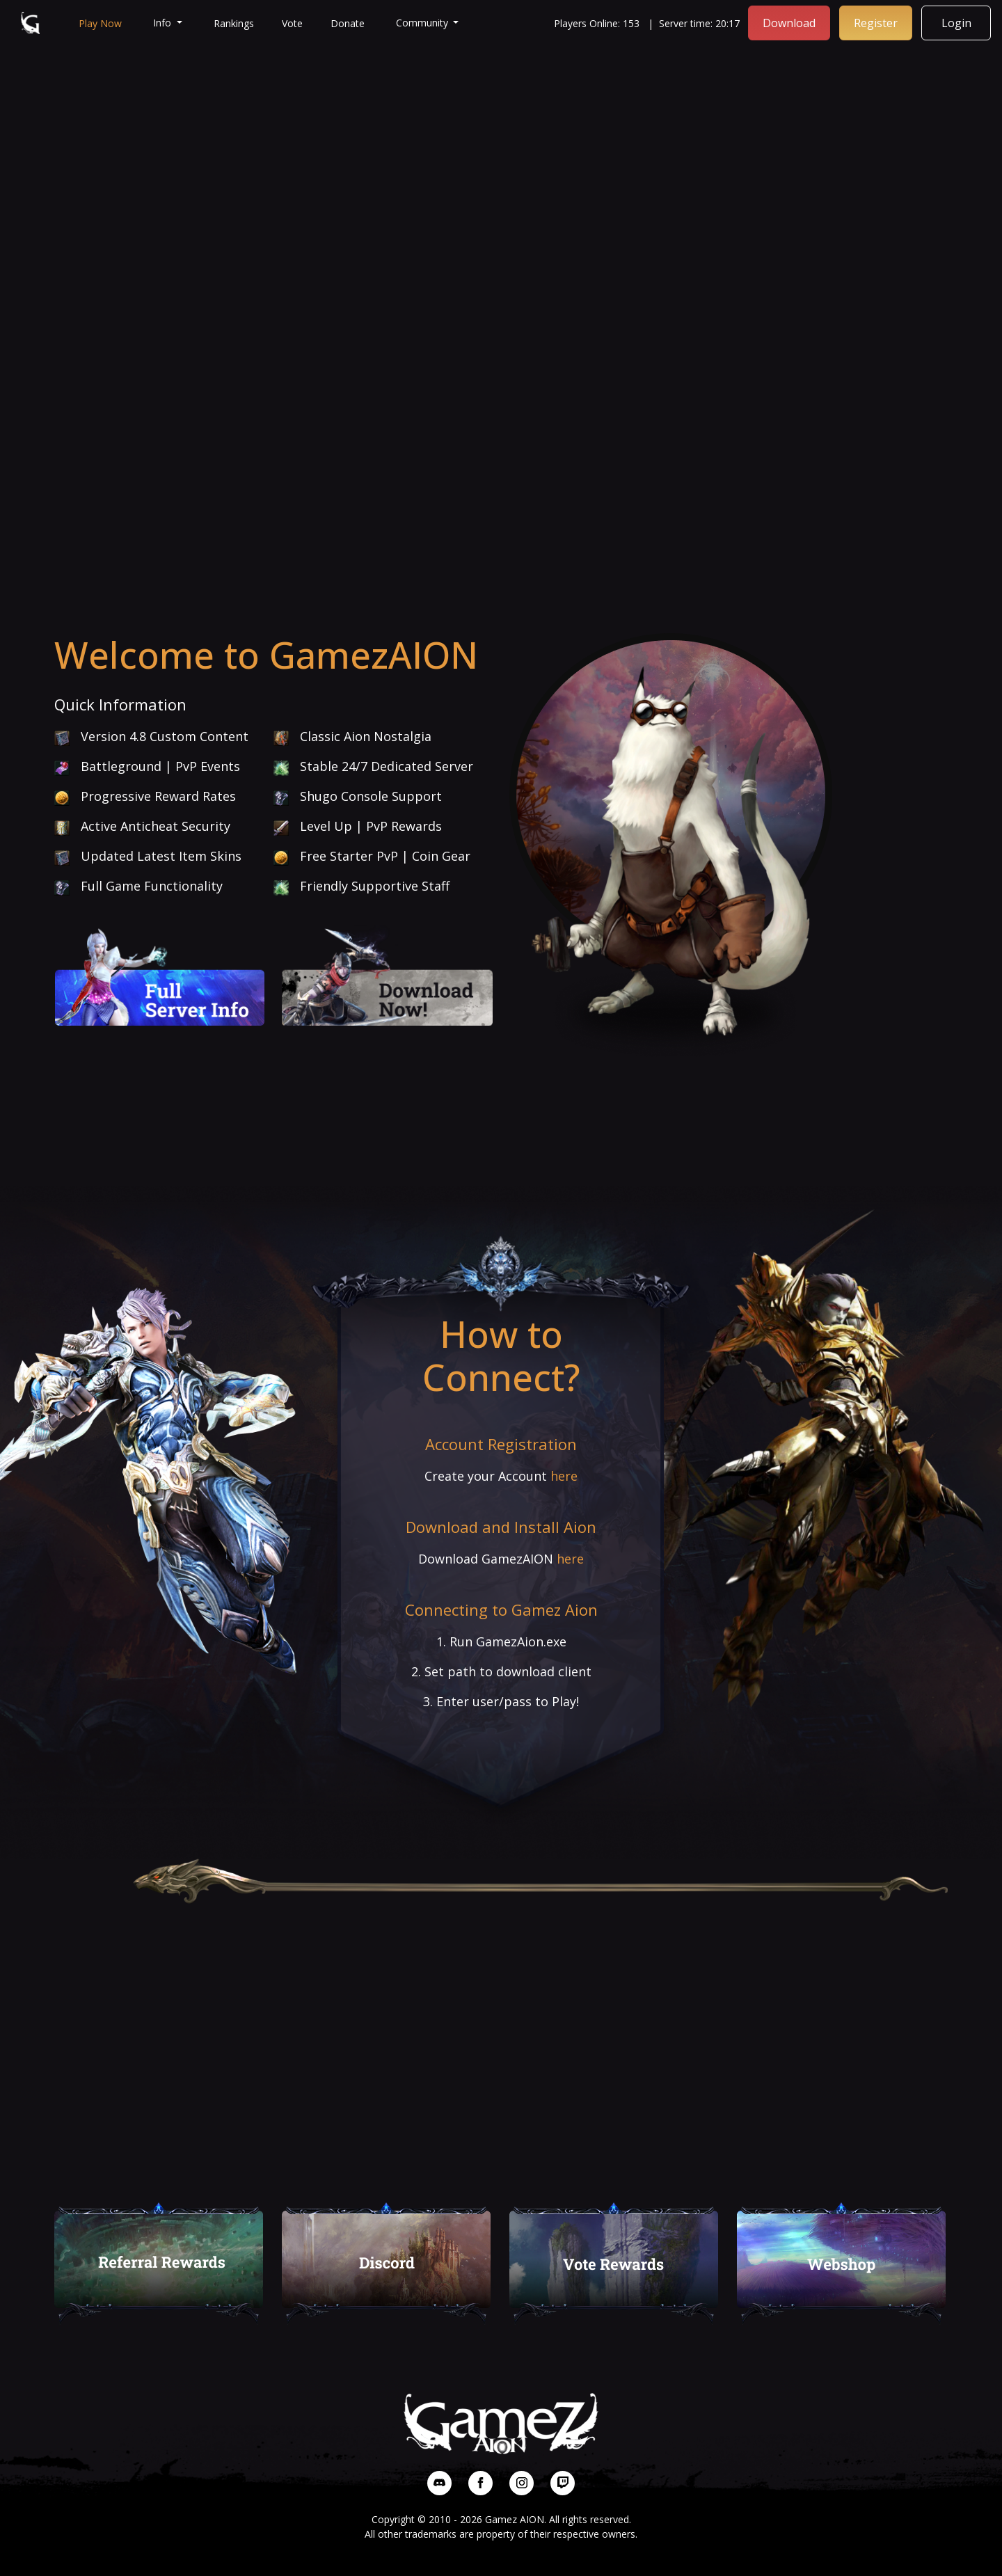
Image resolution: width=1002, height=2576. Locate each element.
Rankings (234, 23)
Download (789, 23)
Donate (348, 23)
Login (956, 23)
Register (876, 23)
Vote (292, 23)
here (564, 1476)
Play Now (100, 23)
